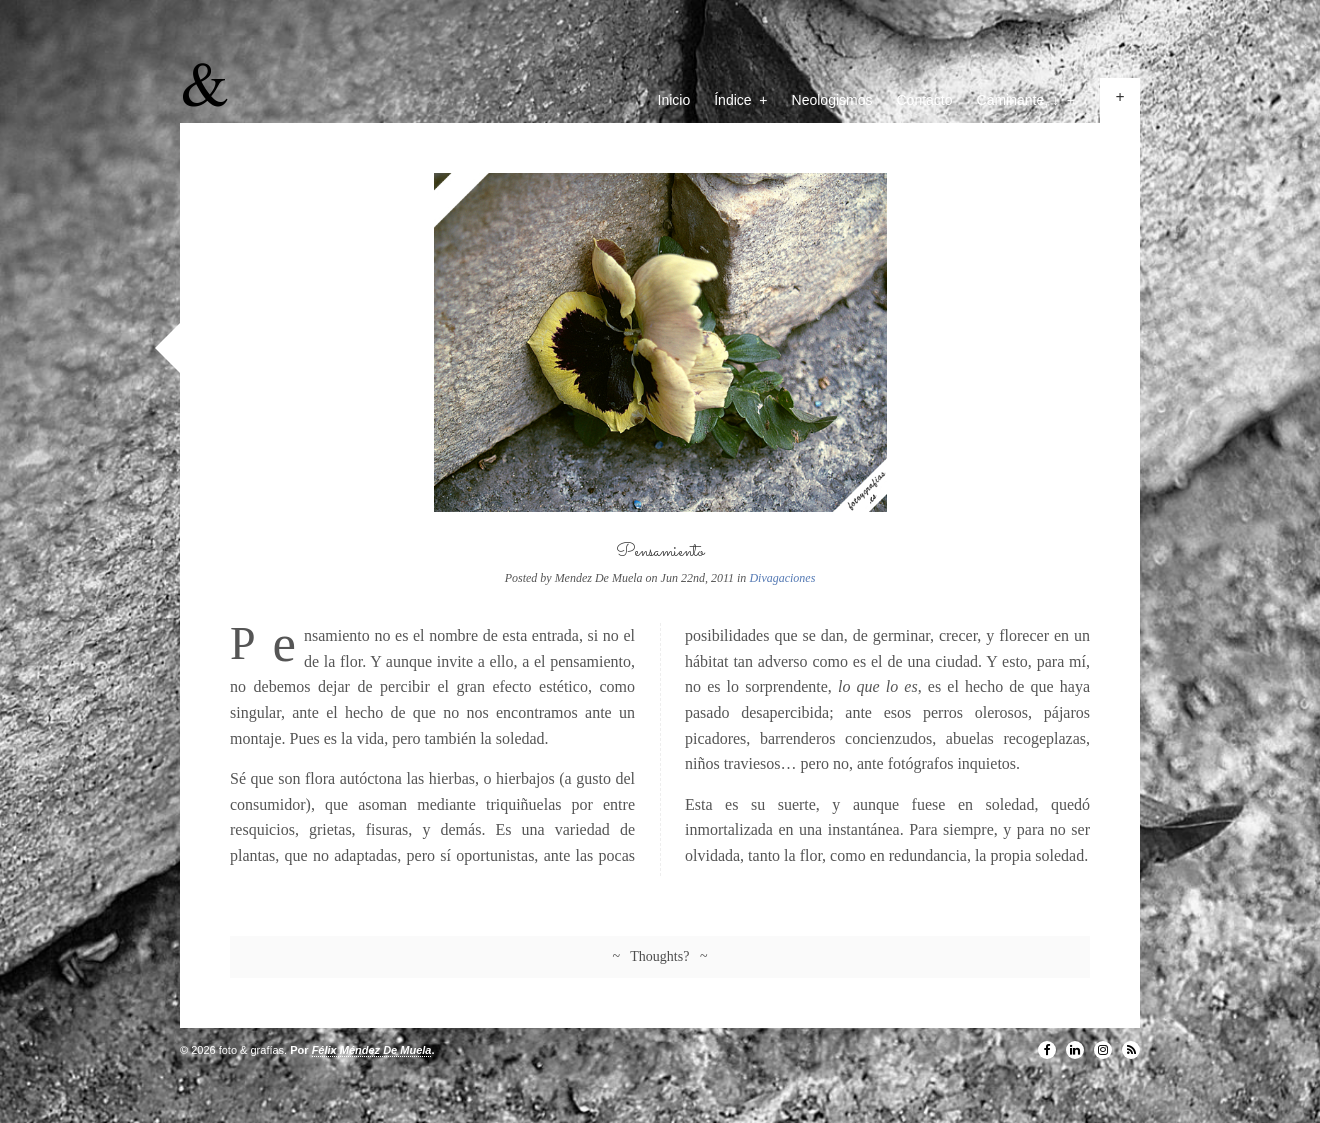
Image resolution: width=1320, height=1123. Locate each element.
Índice (740, 100)
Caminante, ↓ (1026, 100)
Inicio (674, 100)
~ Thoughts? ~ (660, 956)
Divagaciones (782, 578)
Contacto (925, 100)
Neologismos (832, 100)
